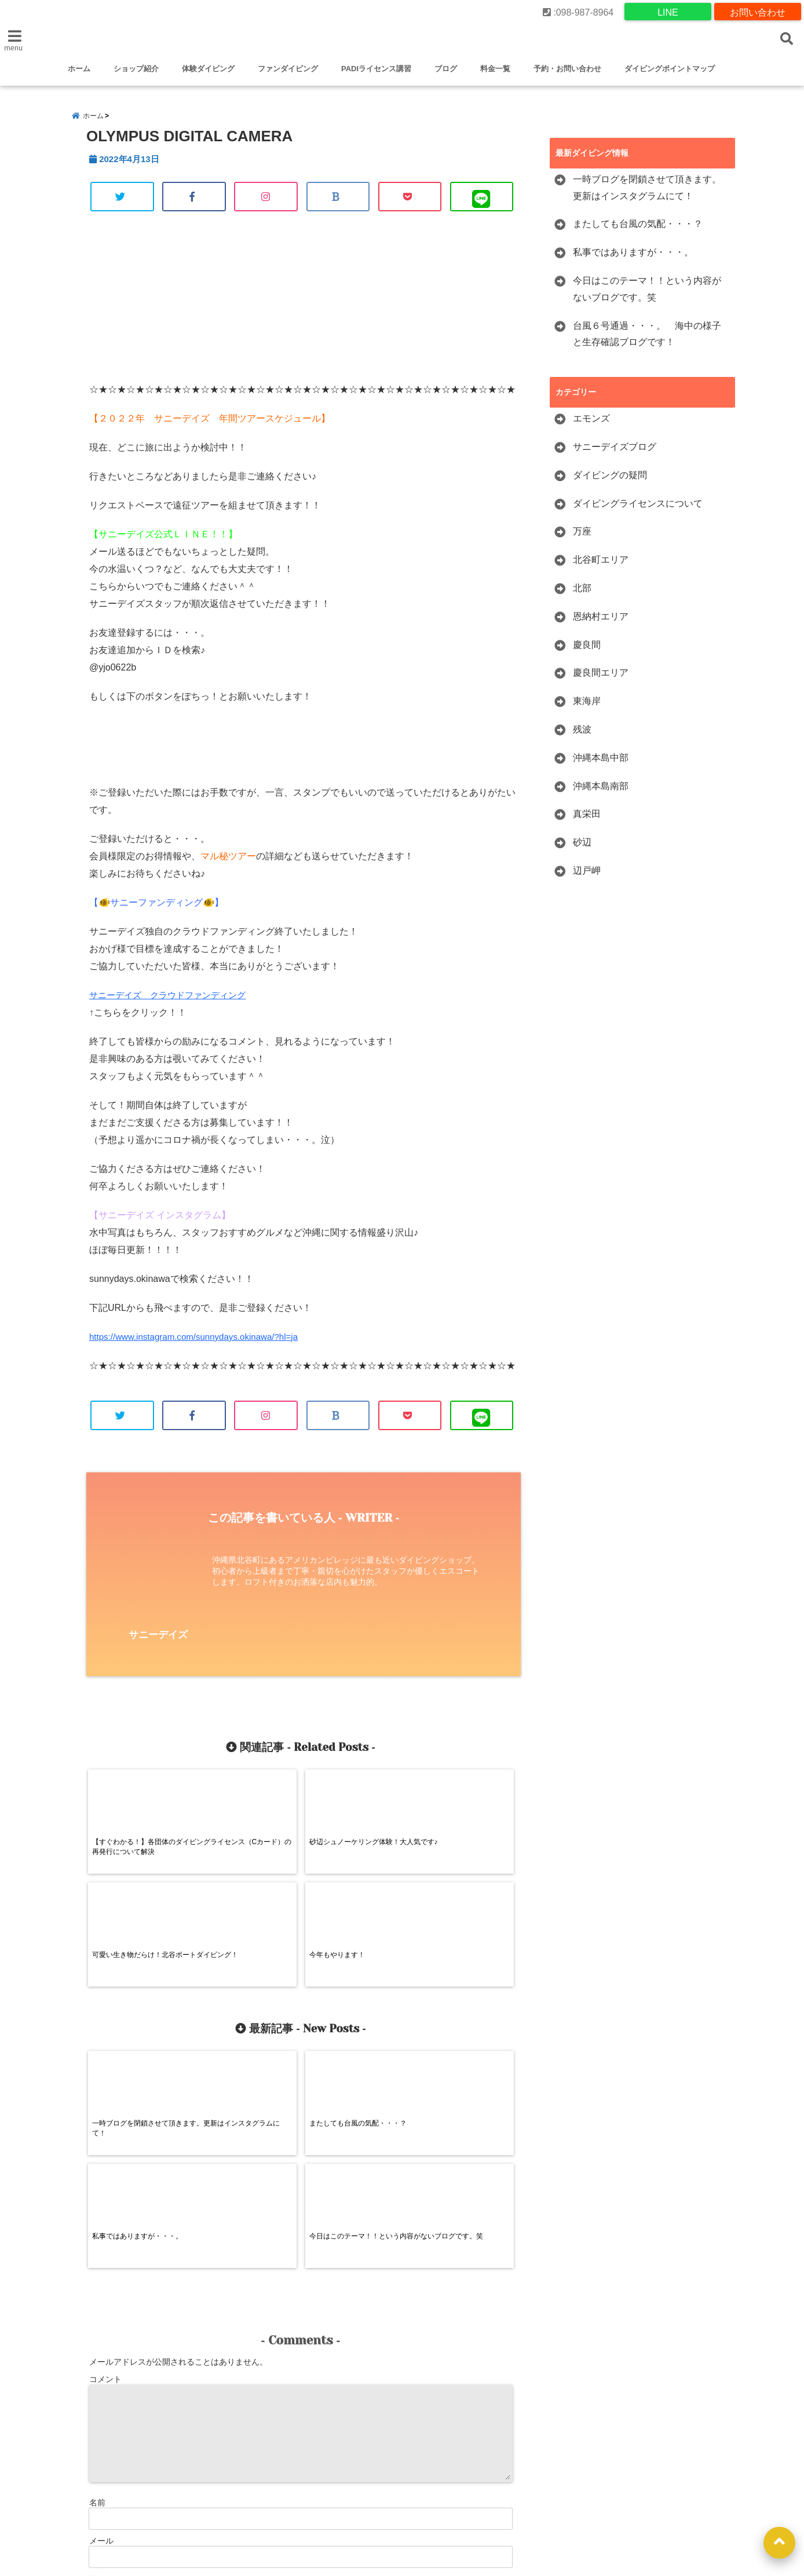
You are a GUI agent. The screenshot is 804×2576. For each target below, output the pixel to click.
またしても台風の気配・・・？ (638, 231)
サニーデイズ (158, 1644)
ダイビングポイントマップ (669, 68)
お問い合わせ (757, 11)
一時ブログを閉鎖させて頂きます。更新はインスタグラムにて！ (647, 194)
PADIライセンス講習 (376, 68)
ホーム (79, 68)
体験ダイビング (208, 68)
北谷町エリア (600, 566)
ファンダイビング (288, 68)
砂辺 (582, 849)
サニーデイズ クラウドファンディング (172, 1003)
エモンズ (591, 425)
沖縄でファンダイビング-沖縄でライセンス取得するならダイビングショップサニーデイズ (420, 2509)
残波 (582, 736)
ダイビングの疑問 (610, 482)
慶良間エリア (600, 680)
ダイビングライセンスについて (638, 510)
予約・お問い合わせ (567, 68)
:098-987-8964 (578, 11)
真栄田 (587, 821)
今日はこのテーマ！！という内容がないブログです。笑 (647, 296)
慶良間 (587, 652)
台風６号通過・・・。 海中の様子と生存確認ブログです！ (647, 341)
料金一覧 (495, 68)
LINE (667, 11)
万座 (582, 539)
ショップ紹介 (136, 68)
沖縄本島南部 (600, 793)
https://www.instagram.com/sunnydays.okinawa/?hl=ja (200, 1345)
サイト (101, 2368)
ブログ (445, 68)
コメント (105, 2168)
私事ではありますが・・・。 (633, 259)
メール (101, 2330)
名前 (97, 2291)
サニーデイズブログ (614, 454)
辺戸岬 (587, 877)
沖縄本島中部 (600, 764)
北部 (582, 595)
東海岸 (587, 708)
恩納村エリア (600, 623)
